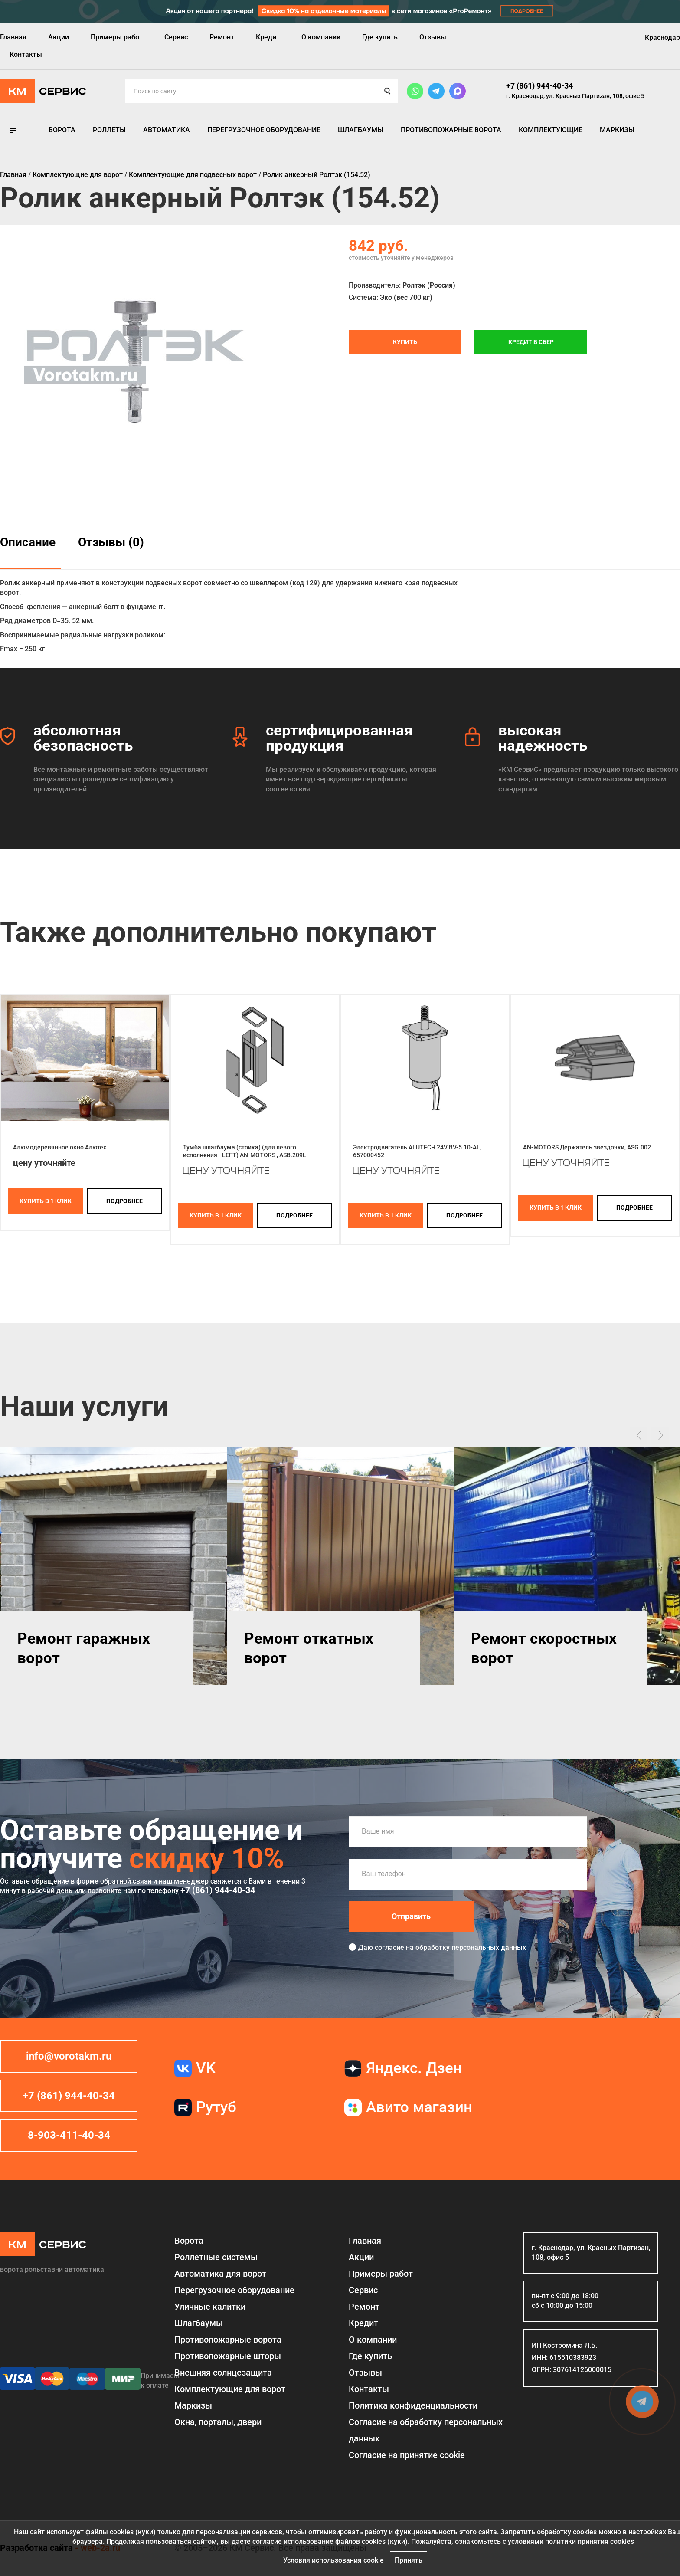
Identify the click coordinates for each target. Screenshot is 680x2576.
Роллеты (109, 130)
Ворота (62, 130)
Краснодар (662, 37)
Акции (58, 37)
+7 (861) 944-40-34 (539, 85)
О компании (320, 37)
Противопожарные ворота (451, 130)
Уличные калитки (209, 2306)
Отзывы (432, 37)
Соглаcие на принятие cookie (407, 2455)
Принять (408, 2560)
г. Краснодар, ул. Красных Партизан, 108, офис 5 (575, 95)
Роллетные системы (216, 2257)
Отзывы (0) (111, 542)
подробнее (124, 1201)
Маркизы (617, 130)
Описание (28, 542)
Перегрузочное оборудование (263, 130)
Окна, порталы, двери (218, 2422)
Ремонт (221, 37)
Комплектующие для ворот (229, 2389)
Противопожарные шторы (227, 2356)
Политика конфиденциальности (413, 2405)
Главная (13, 37)
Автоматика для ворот (220, 2273)
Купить (405, 341)
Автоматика (166, 130)
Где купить (380, 37)
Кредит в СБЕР (531, 341)
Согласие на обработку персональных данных (426, 2430)
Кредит (268, 37)
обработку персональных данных (470, 1947)
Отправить (411, 1916)
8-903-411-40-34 (69, 2135)
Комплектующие (550, 130)
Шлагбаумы (360, 130)
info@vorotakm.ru (68, 2056)
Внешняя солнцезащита (223, 2372)
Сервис (176, 37)
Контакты (26, 54)
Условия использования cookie (333, 2560)
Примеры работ (117, 37)
